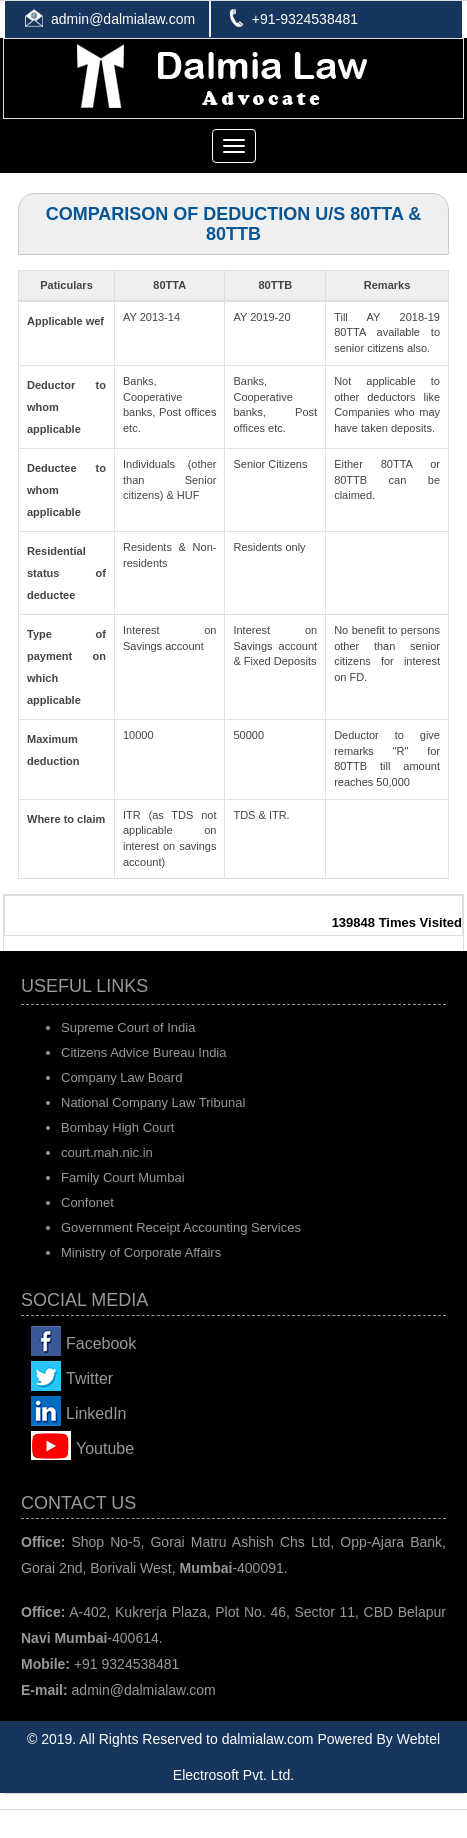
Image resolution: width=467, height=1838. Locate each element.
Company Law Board (121, 1077)
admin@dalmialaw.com (123, 19)
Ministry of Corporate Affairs (141, 1252)
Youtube (105, 1448)
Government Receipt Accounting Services (181, 1227)
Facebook (101, 1343)
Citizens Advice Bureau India (143, 1052)
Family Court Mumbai (123, 1177)
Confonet (87, 1202)
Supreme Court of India (128, 1027)
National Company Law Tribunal (153, 1102)
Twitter (89, 1378)
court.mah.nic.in (107, 1152)
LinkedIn (96, 1413)
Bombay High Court (117, 1127)
